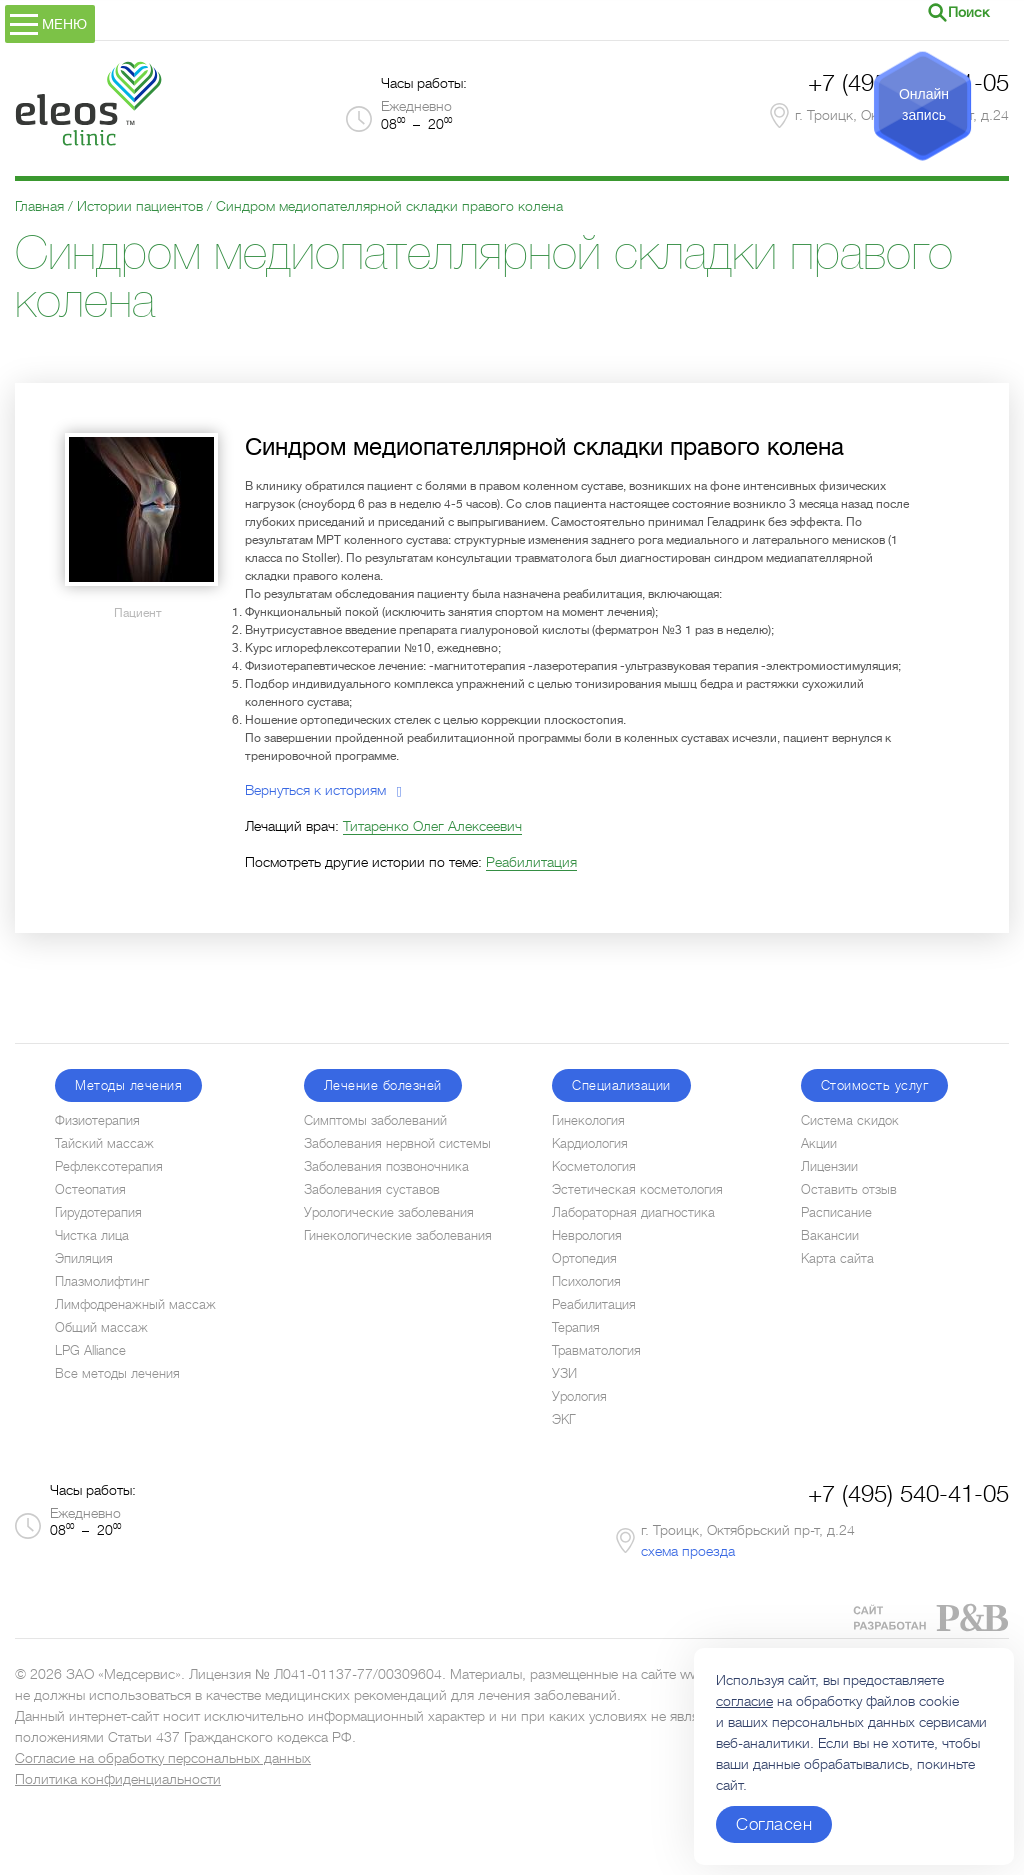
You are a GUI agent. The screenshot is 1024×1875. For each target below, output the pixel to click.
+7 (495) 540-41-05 (908, 1494)
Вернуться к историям (323, 790)
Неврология (587, 1235)
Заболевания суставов (372, 1189)
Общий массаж (101, 1327)
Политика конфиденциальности (118, 1779)
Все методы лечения (117, 1373)
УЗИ (564, 1373)
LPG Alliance (90, 1350)
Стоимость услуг (875, 1085)
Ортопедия (584, 1258)
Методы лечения (128, 1085)
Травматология (596, 1350)
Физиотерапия (97, 1120)
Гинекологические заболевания (398, 1235)
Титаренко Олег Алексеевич (432, 826)
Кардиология (590, 1143)
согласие (744, 1701)
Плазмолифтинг (102, 1281)
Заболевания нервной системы (397, 1143)
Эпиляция (84, 1258)
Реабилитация (531, 862)
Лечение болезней (383, 1085)
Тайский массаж (104, 1143)
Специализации (621, 1085)
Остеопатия (90, 1189)
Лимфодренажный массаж (135, 1304)
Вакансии (830, 1235)
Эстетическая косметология (637, 1189)
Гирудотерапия (98, 1212)
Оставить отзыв (849, 1189)
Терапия (576, 1327)
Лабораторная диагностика (633, 1212)
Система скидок (850, 1120)
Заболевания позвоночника (386, 1166)
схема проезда (688, 1551)
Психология (586, 1281)
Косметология (594, 1166)
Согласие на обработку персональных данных (163, 1758)
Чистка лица (92, 1235)
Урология (579, 1396)
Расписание (836, 1212)
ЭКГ (564, 1419)
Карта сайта (837, 1258)
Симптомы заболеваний (375, 1120)
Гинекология (588, 1120)
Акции (819, 1143)
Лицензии (829, 1166)
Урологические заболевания (389, 1212)
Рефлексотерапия (109, 1166)
